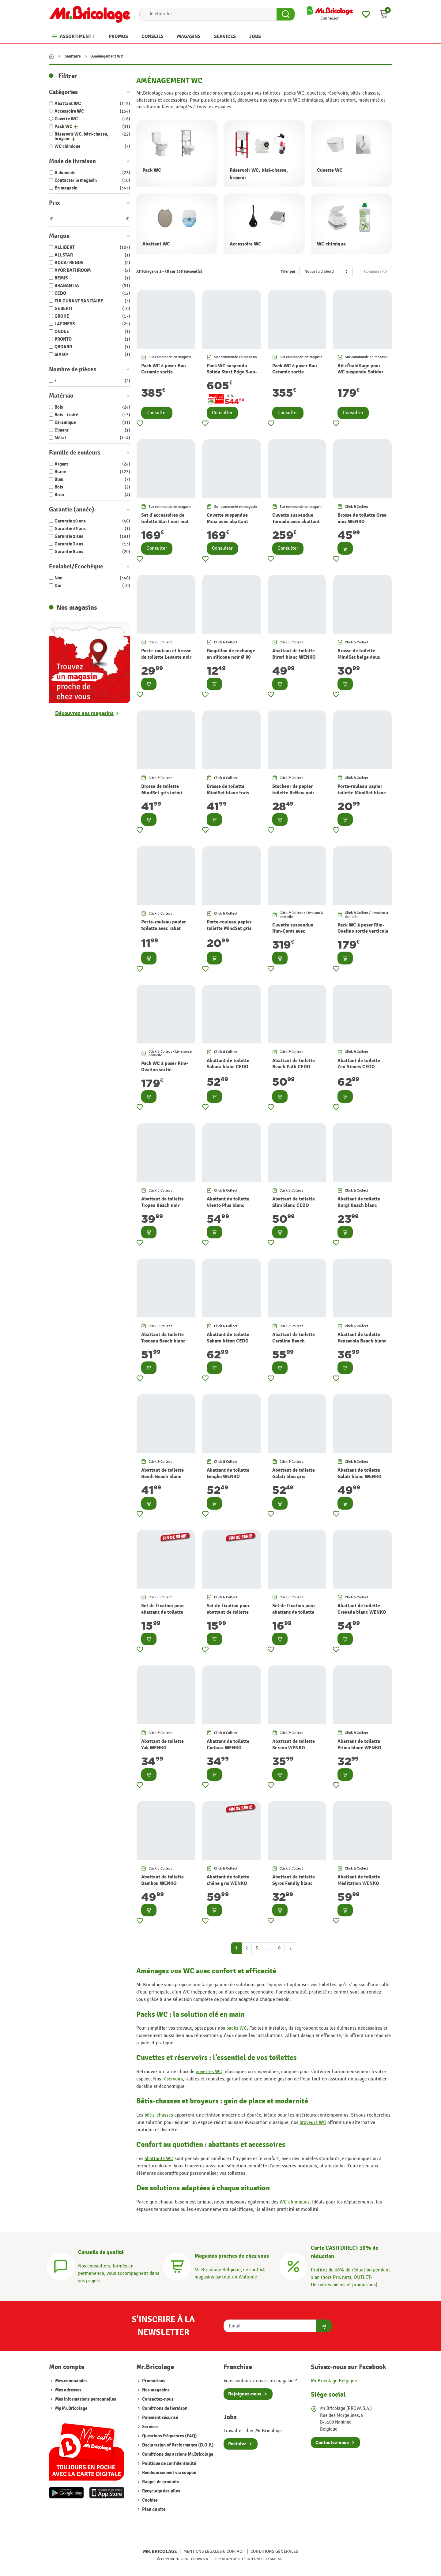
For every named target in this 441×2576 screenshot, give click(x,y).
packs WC (236, 2028)
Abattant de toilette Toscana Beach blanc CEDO (163, 1340)
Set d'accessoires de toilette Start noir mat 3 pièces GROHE (165, 521)
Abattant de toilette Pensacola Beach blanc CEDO (361, 1340)
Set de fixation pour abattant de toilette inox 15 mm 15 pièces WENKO (164, 1615)
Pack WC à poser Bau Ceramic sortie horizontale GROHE (163, 372)
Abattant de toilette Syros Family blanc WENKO (293, 1883)
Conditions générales (274, 2551)
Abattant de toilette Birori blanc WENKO (294, 654)
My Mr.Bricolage (71, 2408)
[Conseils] (60, 2265)
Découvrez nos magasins (84, 713)
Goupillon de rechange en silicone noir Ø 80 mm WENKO (231, 657)
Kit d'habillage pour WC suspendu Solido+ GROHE (360, 372)
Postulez (237, 2444)
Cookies (149, 2500)
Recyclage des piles (160, 2491)
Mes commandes (71, 2381)
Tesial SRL (275, 2559)
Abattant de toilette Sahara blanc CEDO (228, 1064)
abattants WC (159, 2159)
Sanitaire (73, 56)
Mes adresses (68, 2390)
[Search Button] (286, 14)
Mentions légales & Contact (213, 2551)
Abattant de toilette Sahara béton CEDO (228, 1337)
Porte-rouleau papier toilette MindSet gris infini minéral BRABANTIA (229, 931)
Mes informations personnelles (85, 2399)
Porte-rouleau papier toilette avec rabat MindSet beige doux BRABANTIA (163, 931)
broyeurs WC (313, 2122)
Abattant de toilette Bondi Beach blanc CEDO (162, 1476)
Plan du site (153, 2509)
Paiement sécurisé (159, 2418)
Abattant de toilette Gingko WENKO (228, 1473)
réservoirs (172, 2079)
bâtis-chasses (159, 2115)
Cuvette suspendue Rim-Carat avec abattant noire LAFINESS (292, 934)
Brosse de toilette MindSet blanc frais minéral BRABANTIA (228, 792)
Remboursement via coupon (168, 2473)
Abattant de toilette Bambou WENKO (162, 1880)
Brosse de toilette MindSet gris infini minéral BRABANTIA (163, 792)
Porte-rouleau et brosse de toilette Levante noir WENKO (166, 657)
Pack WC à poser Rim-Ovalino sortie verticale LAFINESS (362, 931)
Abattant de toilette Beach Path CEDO (293, 1064)
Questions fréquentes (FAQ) (169, 2436)
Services (150, 2427)
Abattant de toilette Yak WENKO (162, 1744)
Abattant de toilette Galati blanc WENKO (359, 1473)
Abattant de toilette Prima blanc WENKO (359, 1744)
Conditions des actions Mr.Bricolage (177, 2454)
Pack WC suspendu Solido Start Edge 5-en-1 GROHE (232, 372)
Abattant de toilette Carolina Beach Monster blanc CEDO (294, 1340)
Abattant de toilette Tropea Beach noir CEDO (162, 1205)
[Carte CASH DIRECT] (293, 2265)
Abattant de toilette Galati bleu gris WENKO (293, 1476)
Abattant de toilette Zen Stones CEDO (358, 1064)
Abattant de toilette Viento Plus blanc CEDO (228, 1205)
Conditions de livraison (164, 2408)
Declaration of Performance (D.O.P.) (177, 2445)
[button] (384, 14)
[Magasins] (177, 2265)
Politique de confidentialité (168, 2463)
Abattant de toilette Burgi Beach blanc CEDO (358, 1205)
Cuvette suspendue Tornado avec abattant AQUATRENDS (296, 521)
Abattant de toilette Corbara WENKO (228, 1744)
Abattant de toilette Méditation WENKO (358, 1880)
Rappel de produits (160, 2482)
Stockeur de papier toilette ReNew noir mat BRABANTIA (293, 792)
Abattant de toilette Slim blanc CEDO (293, 1202)
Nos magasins (155, 2390)
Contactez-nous (157, 2399)
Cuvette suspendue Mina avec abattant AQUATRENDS (227, 521)
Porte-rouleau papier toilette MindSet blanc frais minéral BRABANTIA (361, 795)
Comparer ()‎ (375, 271)
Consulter (156, 413)
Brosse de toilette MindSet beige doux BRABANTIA (358, 657)
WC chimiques (295, 2202)
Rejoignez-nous (244, 2394)
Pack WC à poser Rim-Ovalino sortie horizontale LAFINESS (164, 1069)
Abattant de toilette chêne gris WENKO (228, 1880)
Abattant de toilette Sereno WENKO (293, 1744)
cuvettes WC (209, 2072)
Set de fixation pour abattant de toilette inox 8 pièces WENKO (295, 1612)
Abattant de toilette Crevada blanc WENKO (361, 1609)
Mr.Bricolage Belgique (334, 2381)
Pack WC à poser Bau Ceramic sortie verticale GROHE (294, 372)
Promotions (153, 2381)
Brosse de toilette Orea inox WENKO (361, 518)
